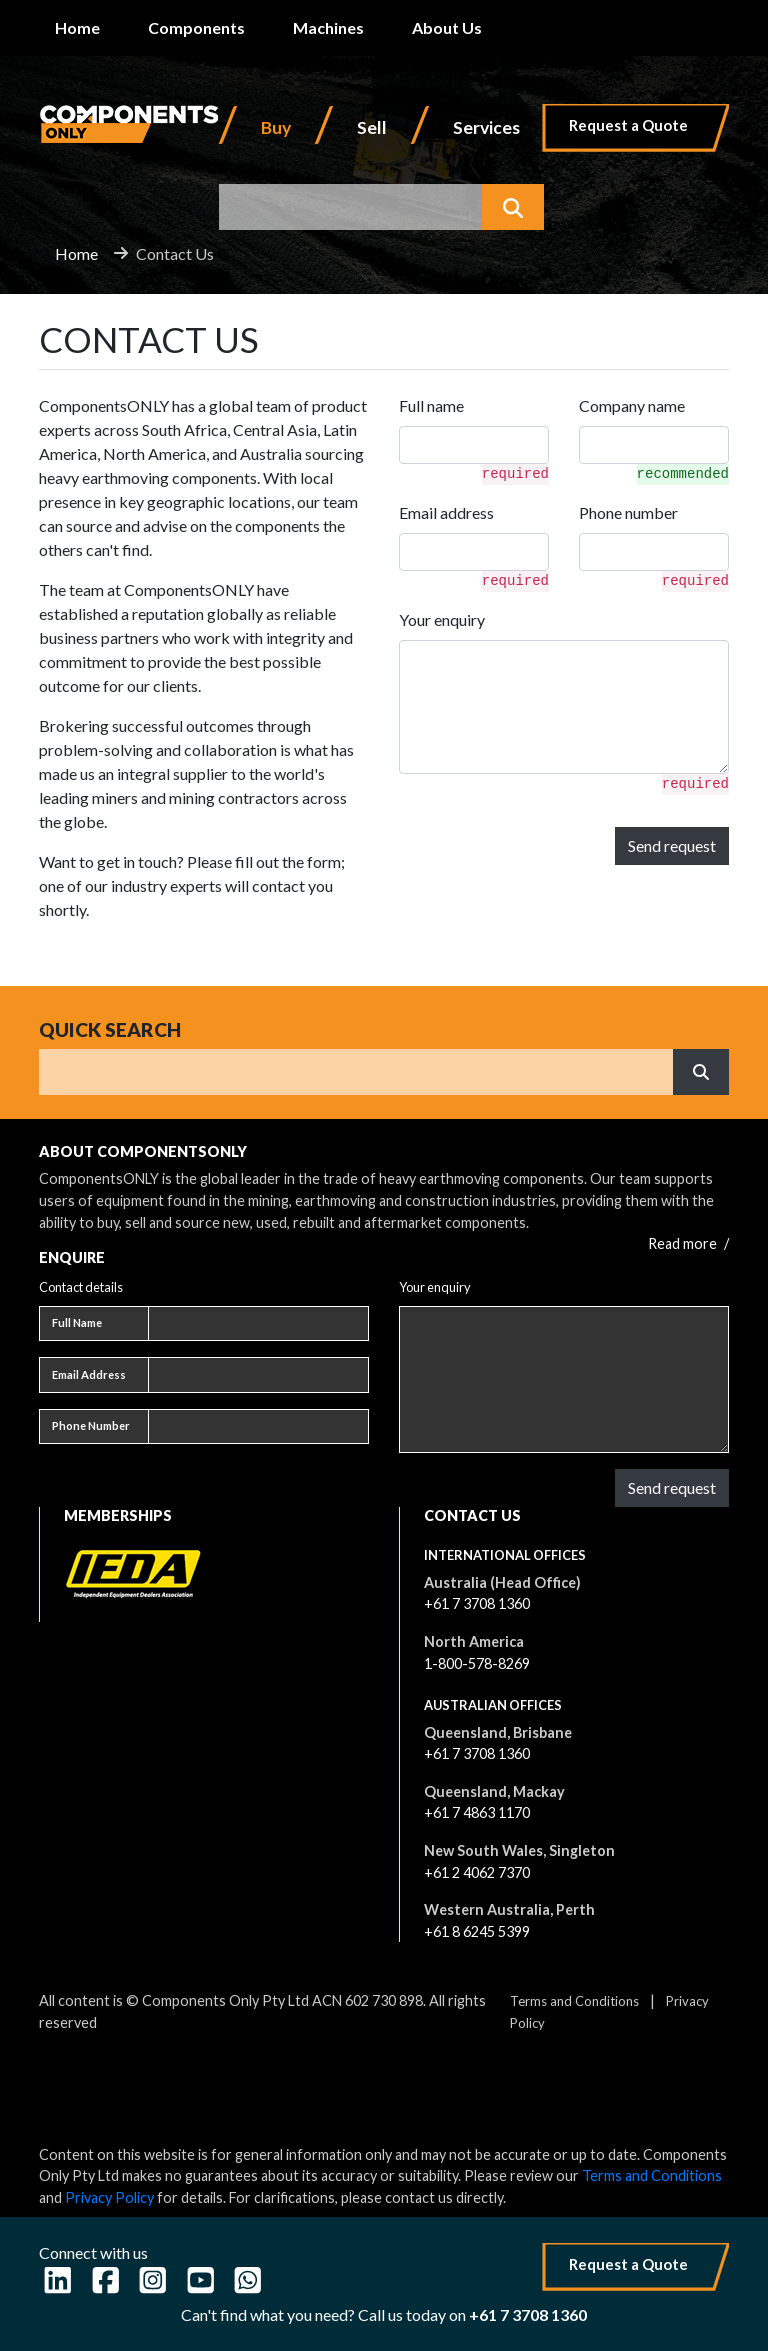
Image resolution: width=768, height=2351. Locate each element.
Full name (431, 405)
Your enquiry (442, 619)
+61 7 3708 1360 (477, 1603)
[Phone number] (258, 1427)
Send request (672, 845)
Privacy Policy (109, 2197)
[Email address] (258, 1375)
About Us (447, 27)
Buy (276, 127)
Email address (446, 512)
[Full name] (258, 1324)
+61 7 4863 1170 (477, 1812)
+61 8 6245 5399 (477, 1931)
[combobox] (351, 207)
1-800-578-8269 (477, 1663)
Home (77, 27)
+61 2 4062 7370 (477, 1872)
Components (196, 27)
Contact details (81, 1287)
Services (486, 127)
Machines (328, 27)
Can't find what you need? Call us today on (384, 2314)
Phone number (628, 512)
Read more (688, 1243)
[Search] (356, 1072)
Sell (372, 127)
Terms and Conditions (574, 2001)
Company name (632, 405)
